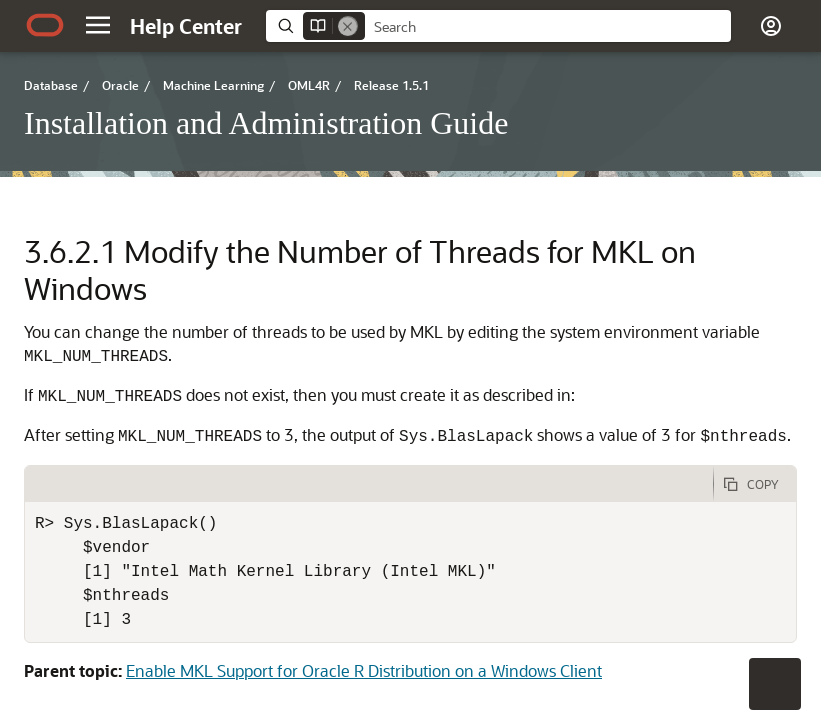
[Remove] (348, 26)
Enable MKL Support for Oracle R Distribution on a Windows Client (364, 670)
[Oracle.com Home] (45, 25)
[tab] (369, 484)
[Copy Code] (755, 484)
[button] (98, 25)
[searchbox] (548, 27)
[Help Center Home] (186, 26)
